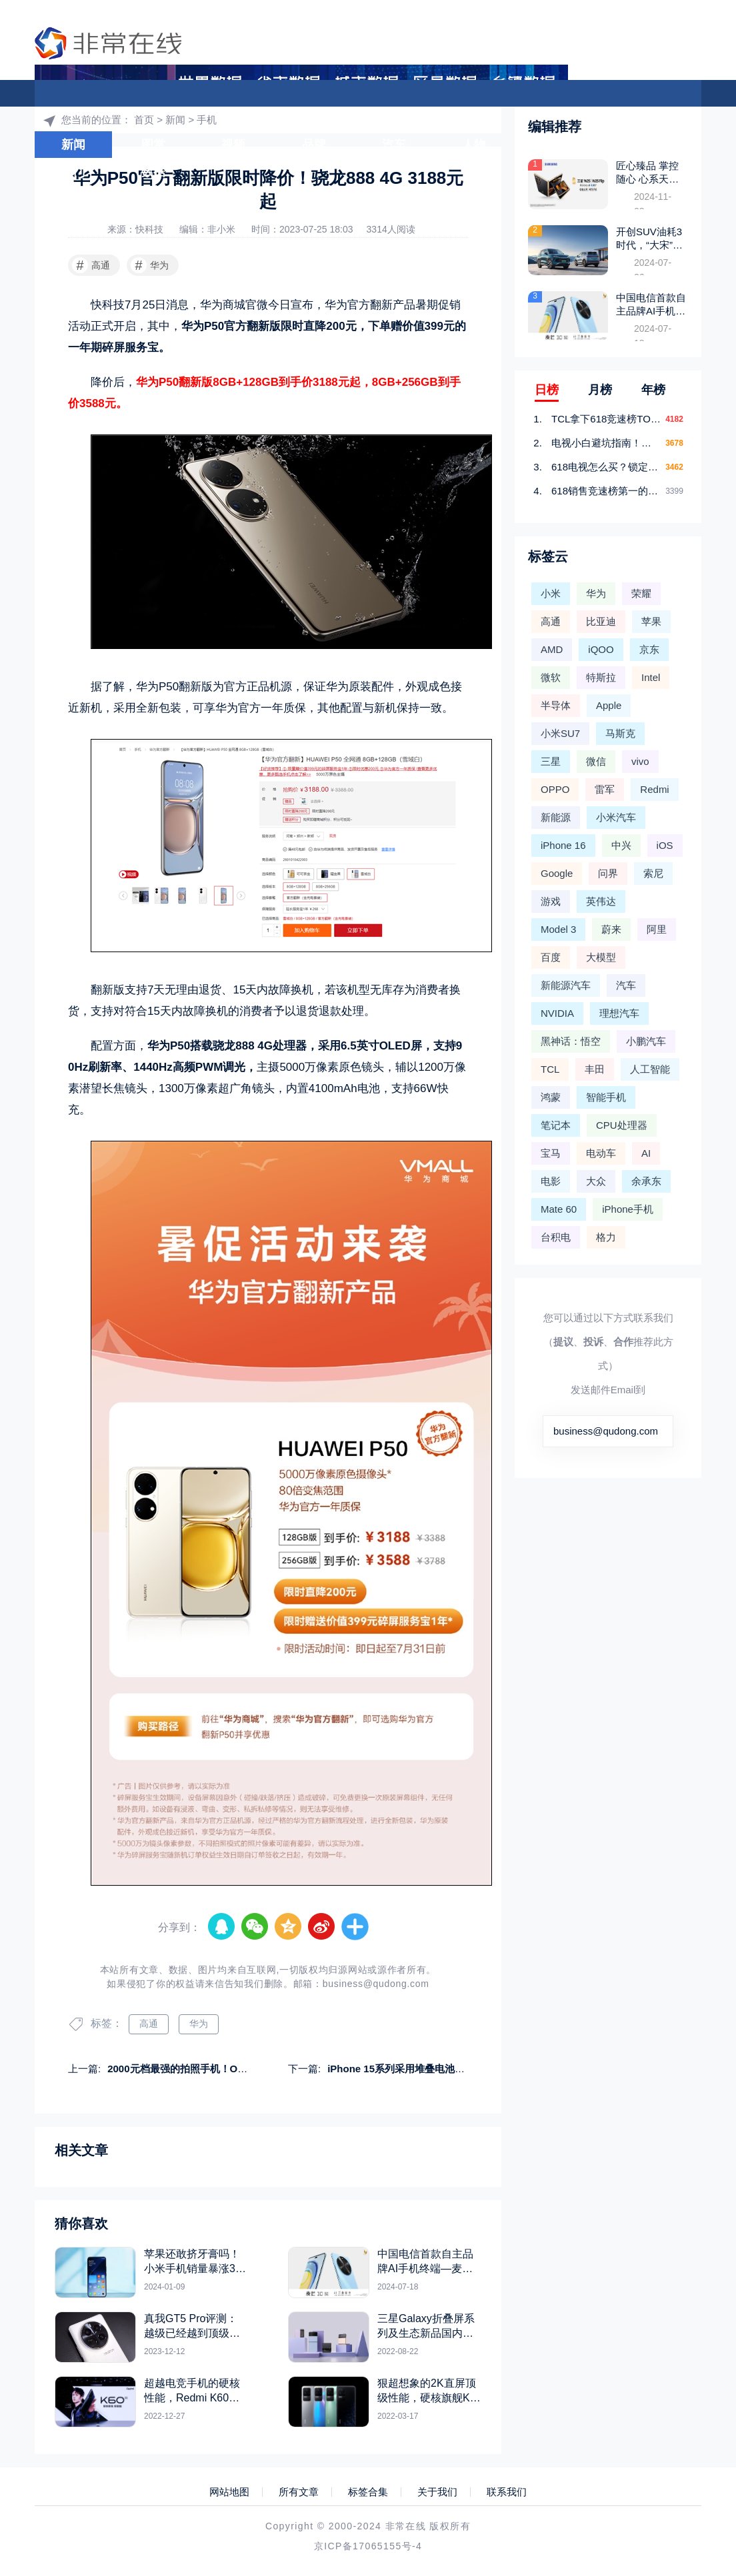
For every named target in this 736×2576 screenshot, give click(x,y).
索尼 (653, 873)
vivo (640, 761)
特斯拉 (601, 677)
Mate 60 (559, 1209)
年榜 (653, 389)
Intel (650, 677)
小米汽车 (616, 817)
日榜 (547, 389)
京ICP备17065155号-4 (368, 2546)
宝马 (551, 1153)
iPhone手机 (627, 1209)
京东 (649, 649)
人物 (474, 144)
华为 (150, 265)
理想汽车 (619, 1013)
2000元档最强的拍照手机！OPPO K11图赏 (203, 2068)
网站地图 (229, 2492)
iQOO (600, 649)
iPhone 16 (563, 845)
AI (646, 1153)
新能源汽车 (566, 985)
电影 (551, 1181)
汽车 (394, 144)
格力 (606, 1237)
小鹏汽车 (646, 1041)
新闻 (73, 144)
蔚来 (611, 929)
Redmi (654, 789)
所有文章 (299, 2492)
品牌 (314, 144)
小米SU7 (560, 733)
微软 (551, 677)
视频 (233, 144)
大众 (596, 1181)
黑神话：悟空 (571, 1041)
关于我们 (437, 2492)
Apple (608, 705)
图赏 (153, 144)
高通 (91, 265)
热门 (73, 172)
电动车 (601, 1153)
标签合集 (368, 2492)
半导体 (556, 705)
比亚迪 (601, 621)
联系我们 (507, 2492)
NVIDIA (557, 1013)
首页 (607, 117)
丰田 (595, 1069)
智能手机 (606, 1097)
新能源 (556, 817)
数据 (153, 172)
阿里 (657, 929)
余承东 (646, 1181)
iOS (665, 845)
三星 (551, 761)
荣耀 (641, 593)
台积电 (556, 1237)
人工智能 (650, 1069)
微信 (596, 761)
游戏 (554, 144)
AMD (552, 649)
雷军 (605, 789)
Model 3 (558, 929)
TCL (550, 1069)
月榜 (600, 389)
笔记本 (556, 1125)
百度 (551, 957)
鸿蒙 (551, 1097)
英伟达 (601, 901)
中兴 (621, 845)
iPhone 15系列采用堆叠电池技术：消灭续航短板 (436, 2068)
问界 (608, 873)
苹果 (651, 621)
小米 (551, 593)
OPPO (555, 789)
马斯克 (620, 733)
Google (557, 873)
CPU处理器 (621, 1125)
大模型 (637, 144)
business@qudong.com (376, 1983)
